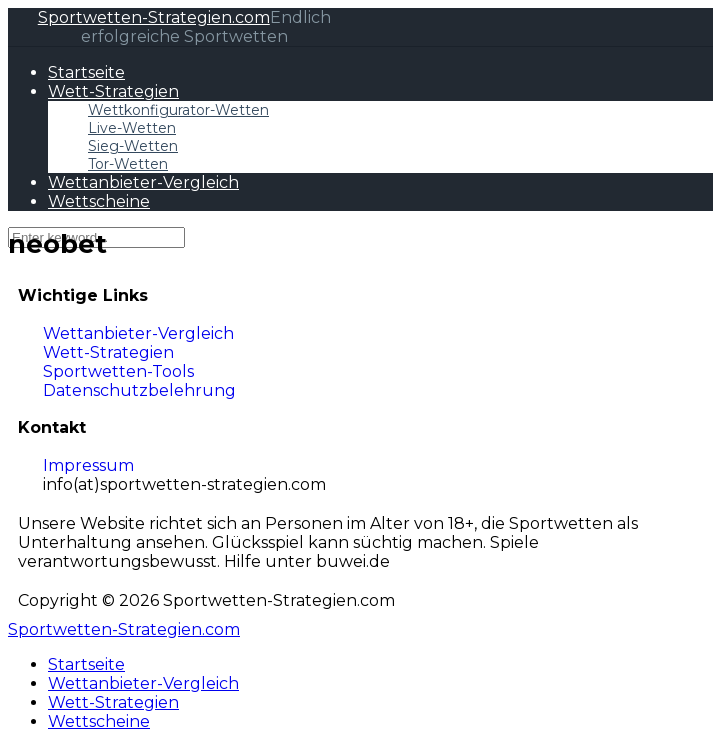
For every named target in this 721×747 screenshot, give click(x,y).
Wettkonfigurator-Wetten (178, 110)
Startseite (86, 72)
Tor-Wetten (128, 164)
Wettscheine (99, 201)
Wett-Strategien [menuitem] (113, 702)
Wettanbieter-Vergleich (143, 182)
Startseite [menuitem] (86, 664)
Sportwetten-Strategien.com (154, 17)
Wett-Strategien (113, 91)
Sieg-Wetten (133, 146)
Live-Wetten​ (132, 128)
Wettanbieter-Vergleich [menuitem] (143, 683)
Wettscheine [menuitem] (99, 721)
